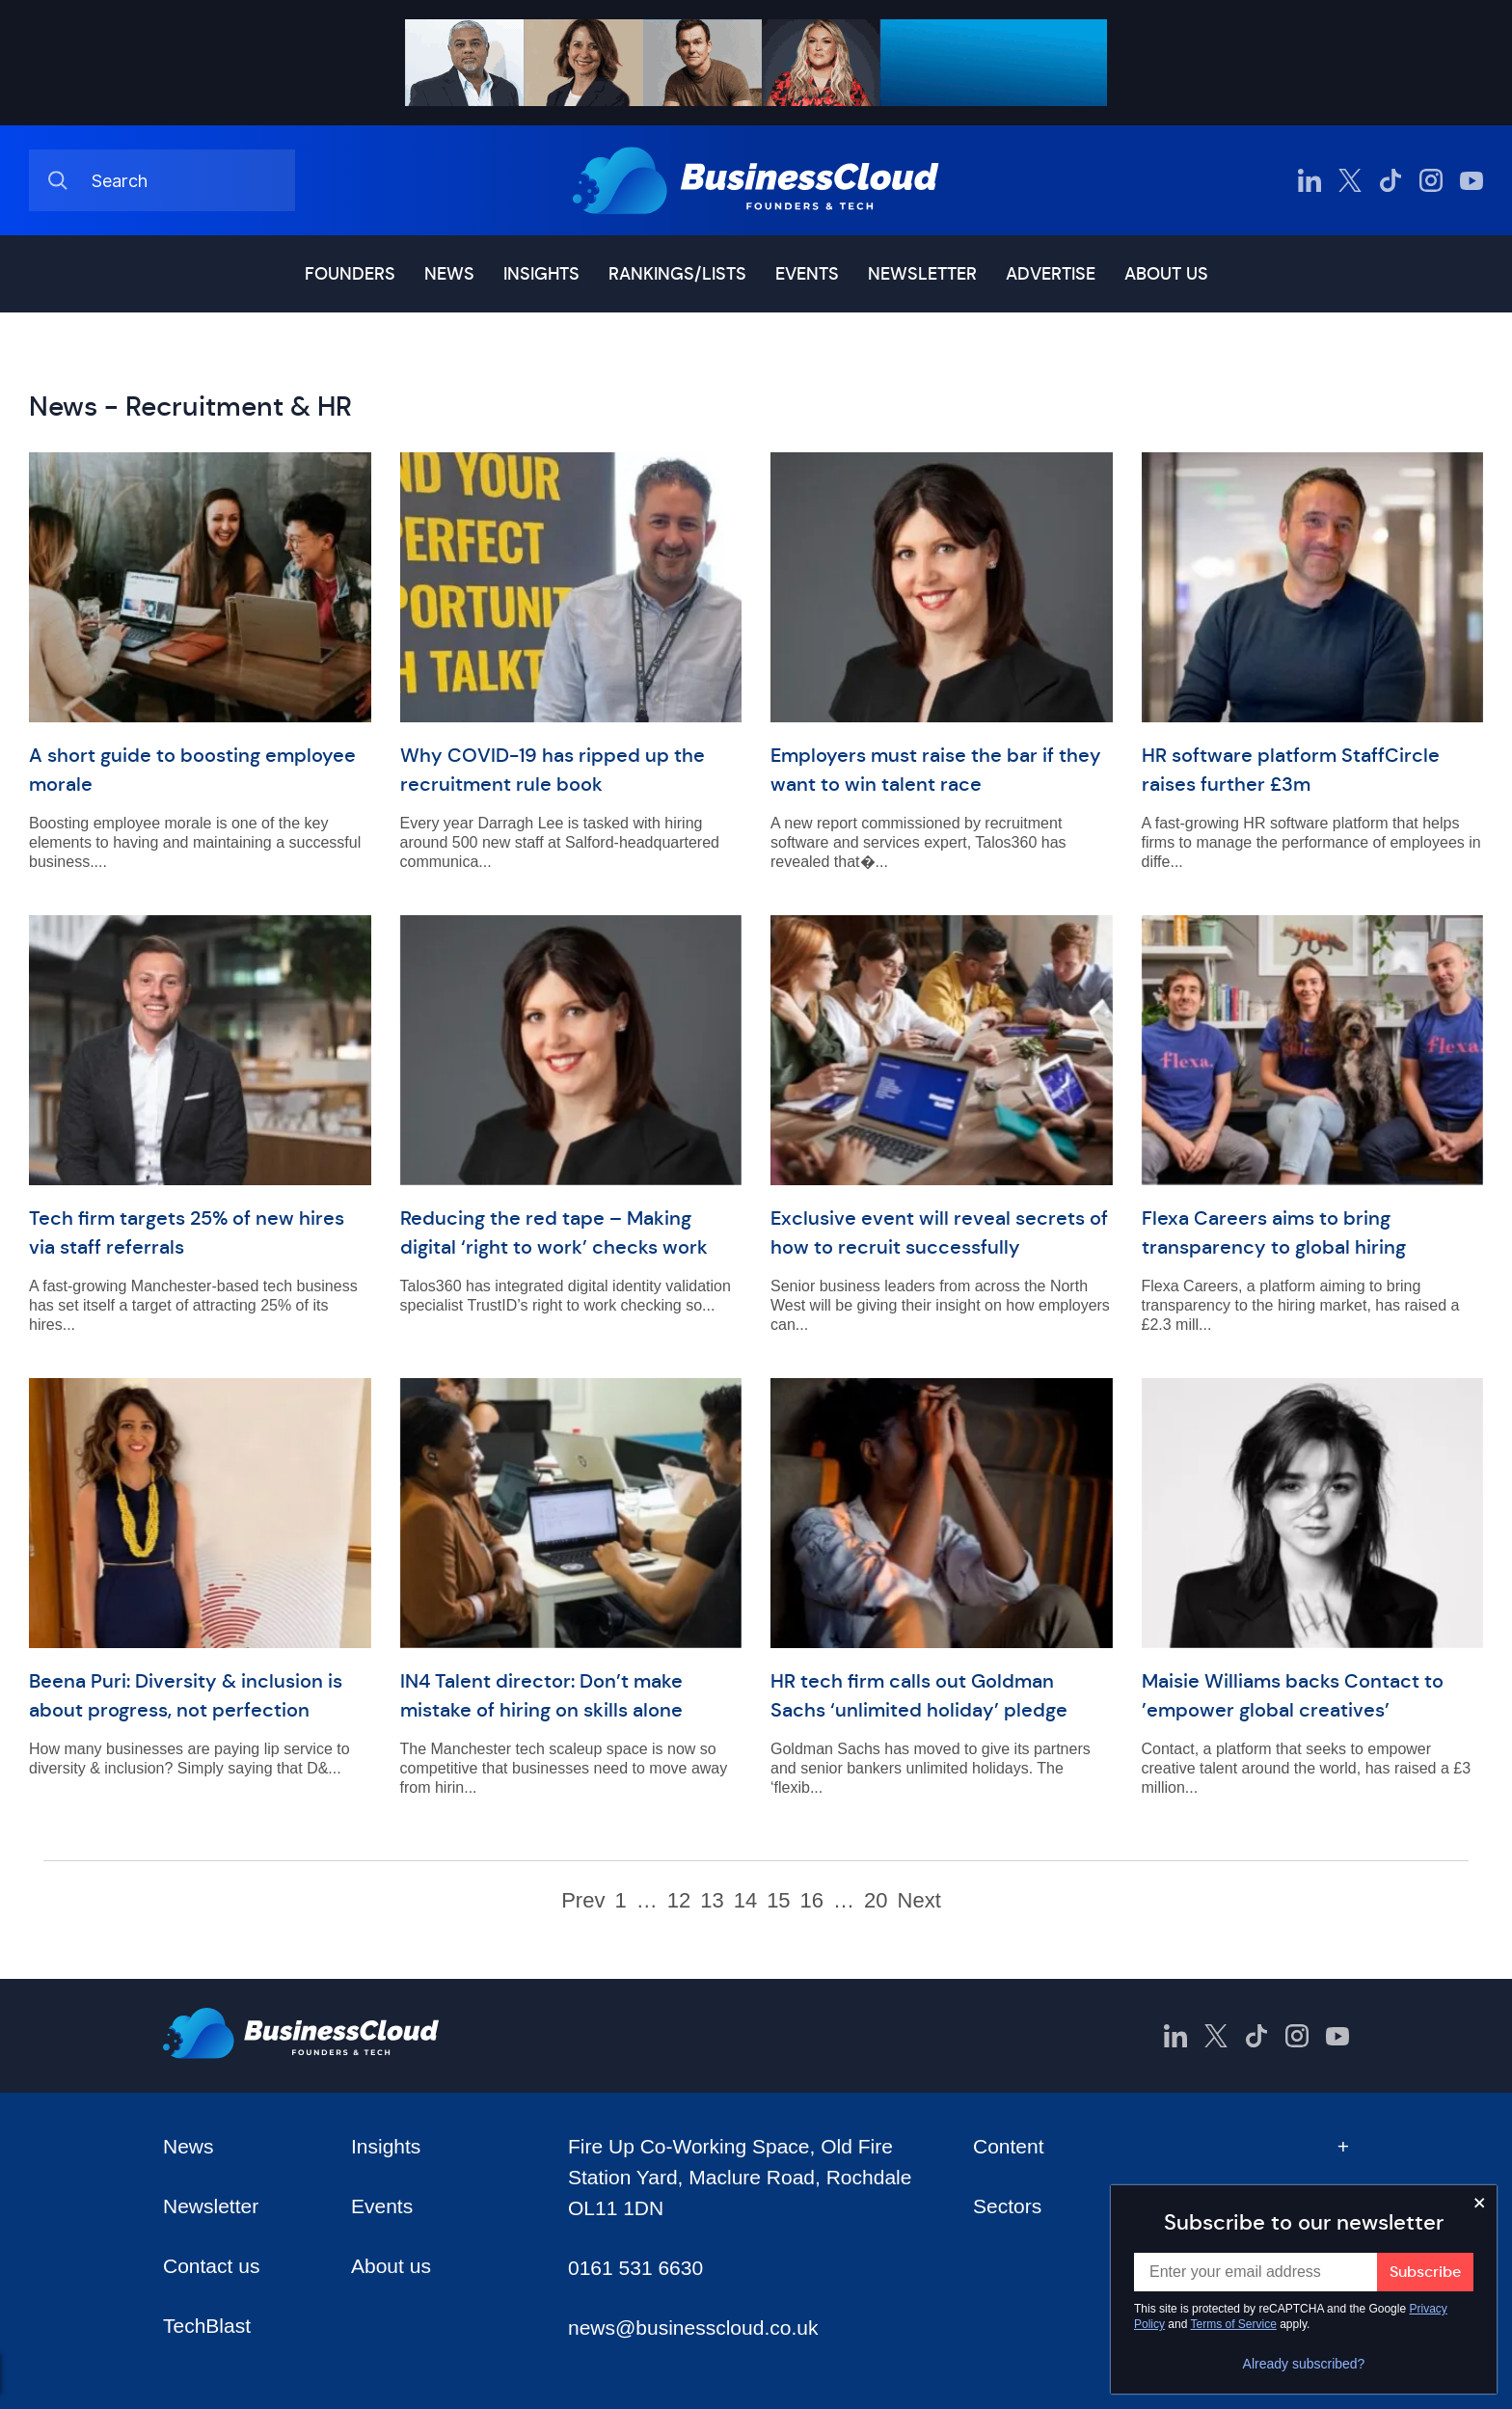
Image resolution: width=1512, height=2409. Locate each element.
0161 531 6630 (635, 2268)
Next (919, 1900)
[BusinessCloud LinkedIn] (1309, 180)
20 (875, 1900)
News (449, 273)
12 (678, 1900)
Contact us (211, 2266)
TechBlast (207, 2325)
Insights (541, 273)
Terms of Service (1234, 2324)
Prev (583, 1900)
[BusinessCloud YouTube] (1471, 180)
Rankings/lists (677, 273)
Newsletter (922, 273)
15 (778, 1900)
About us (1166, 273)
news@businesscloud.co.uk (693, 2327)
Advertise (1050, 273)
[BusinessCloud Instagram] (1431, 180)
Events (807, 273)
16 (812, 1900)
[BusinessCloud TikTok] (1390, 180)
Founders (350, 273)
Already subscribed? (1304, 2363)
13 (711, 1900)
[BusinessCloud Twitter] (1350, 180)
